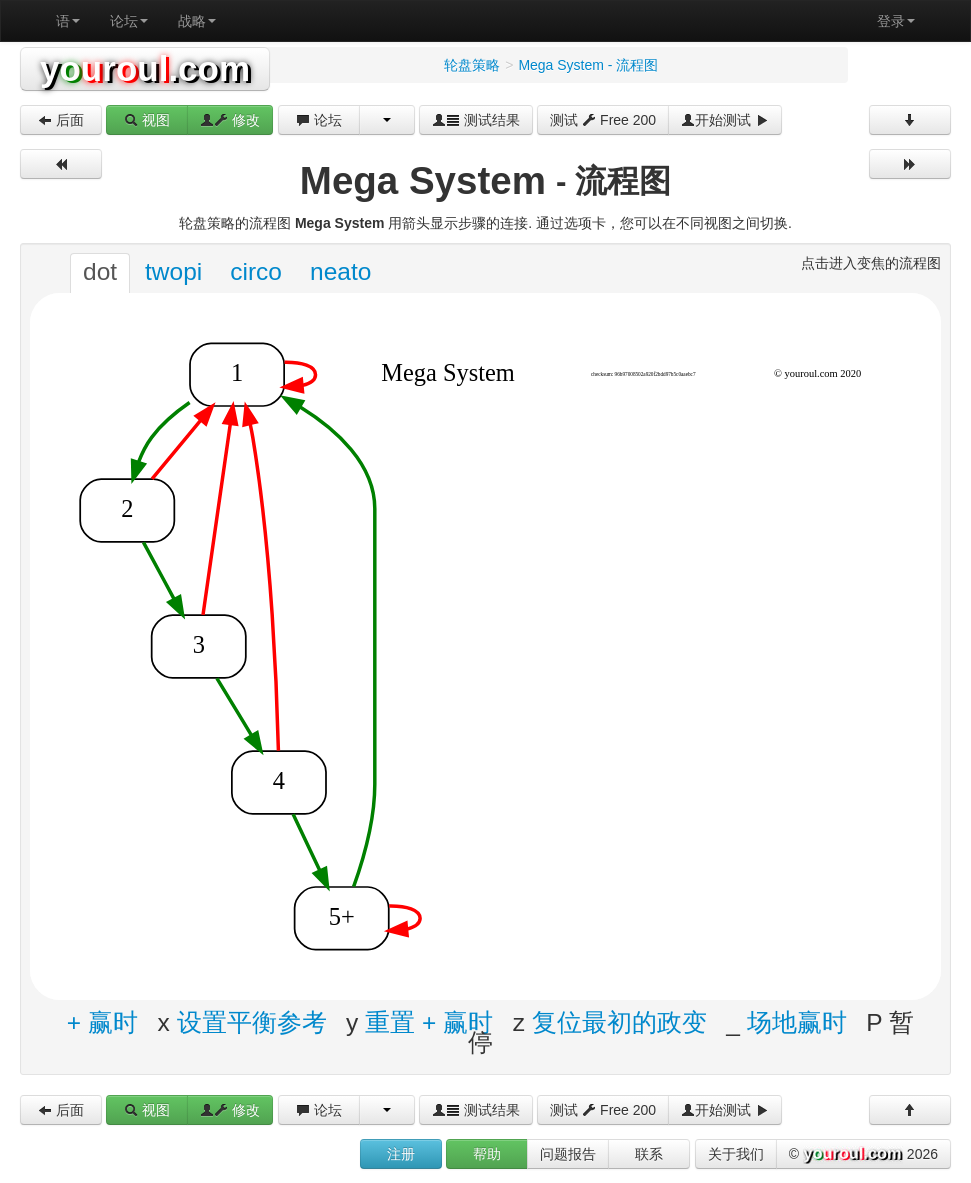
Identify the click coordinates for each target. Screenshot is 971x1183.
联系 (649, 1154)
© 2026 (863, 1155)
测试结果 (476, 120)
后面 (61, 120)
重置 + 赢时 (429, 1021)
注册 (401, 1154)
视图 (147, 120)
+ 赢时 (102, 1021)
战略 (197, 21)
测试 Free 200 (603, 120)
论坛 (129, 21)
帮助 (487, 1154)
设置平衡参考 (252, 1021)
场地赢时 (797, 1021)
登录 (896, 21)
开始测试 (725, 120)
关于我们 (736, 1154)
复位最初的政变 (619, 1021)
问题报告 (568, 1154)
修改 (230, 120)
